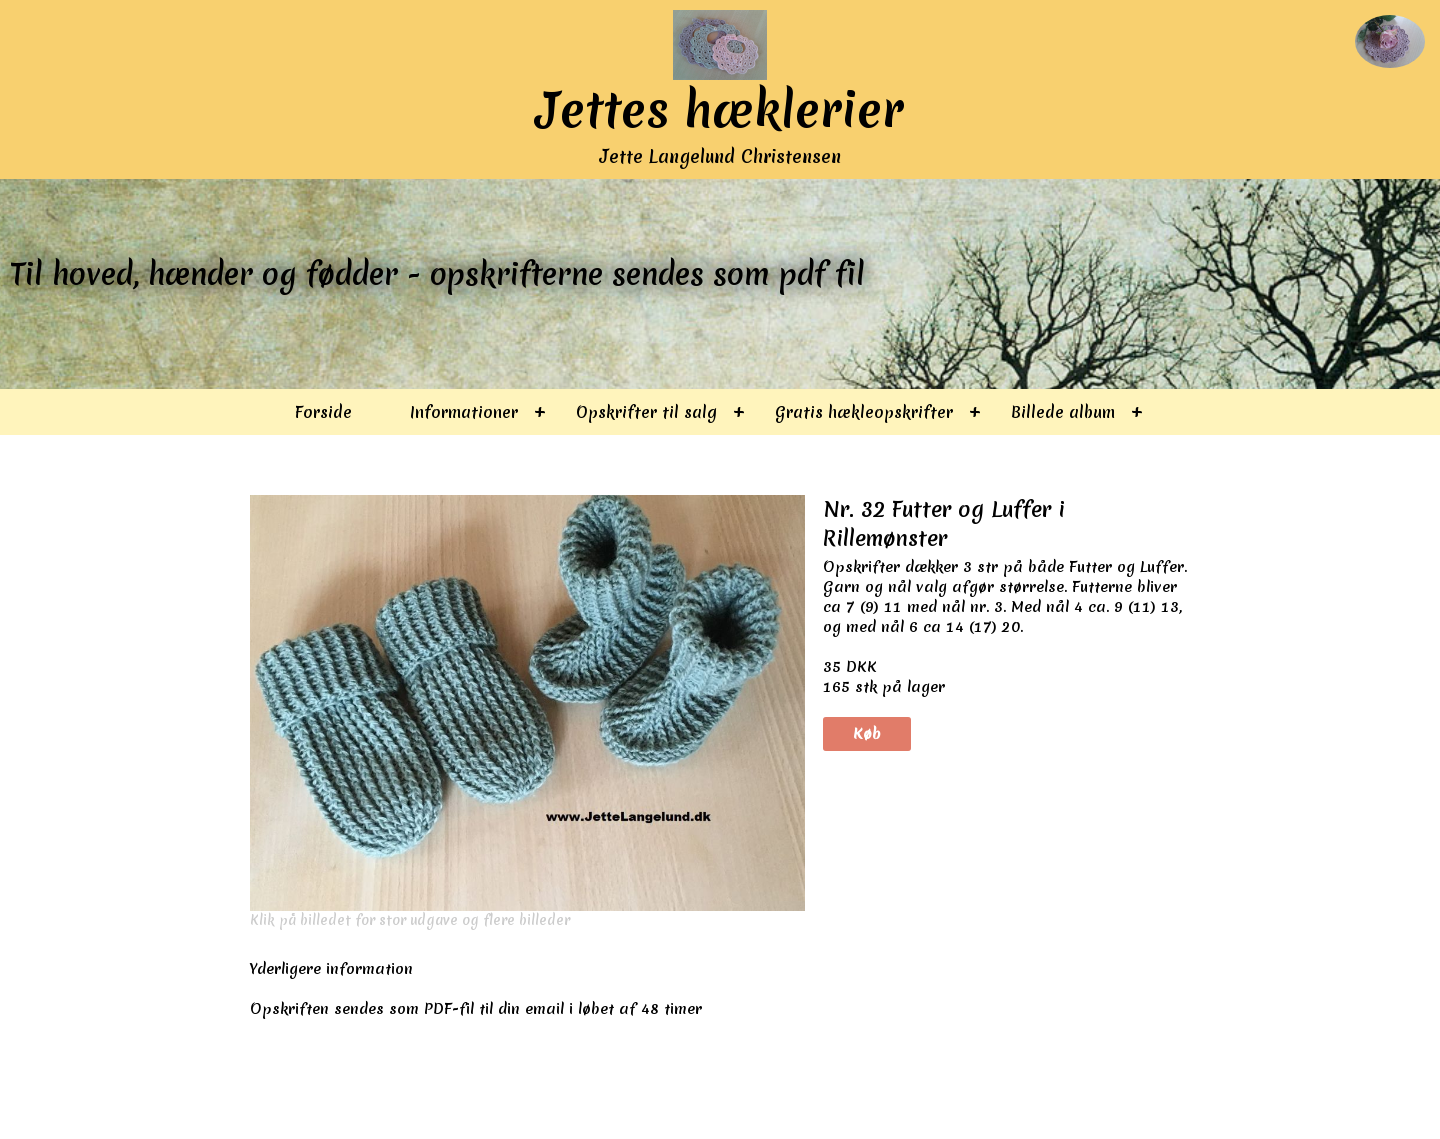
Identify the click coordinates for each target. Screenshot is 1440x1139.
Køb (867, 734)
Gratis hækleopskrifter (864, 412)
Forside (323, 412)
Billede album (1063, 412)
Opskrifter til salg (646, 412)
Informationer (464, 412)
